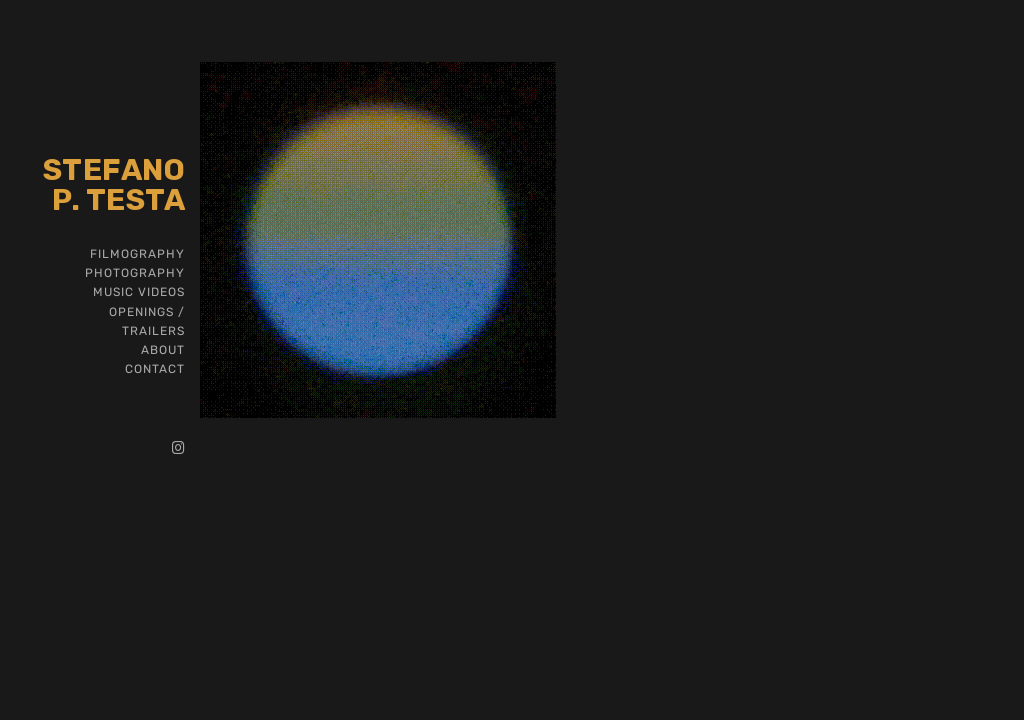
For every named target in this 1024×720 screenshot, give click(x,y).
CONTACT (155, 369)
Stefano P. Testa (114, 185)
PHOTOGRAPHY (135, 273)
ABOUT (163, 350)
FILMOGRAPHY (137, 254)
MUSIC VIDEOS (139, 292)
